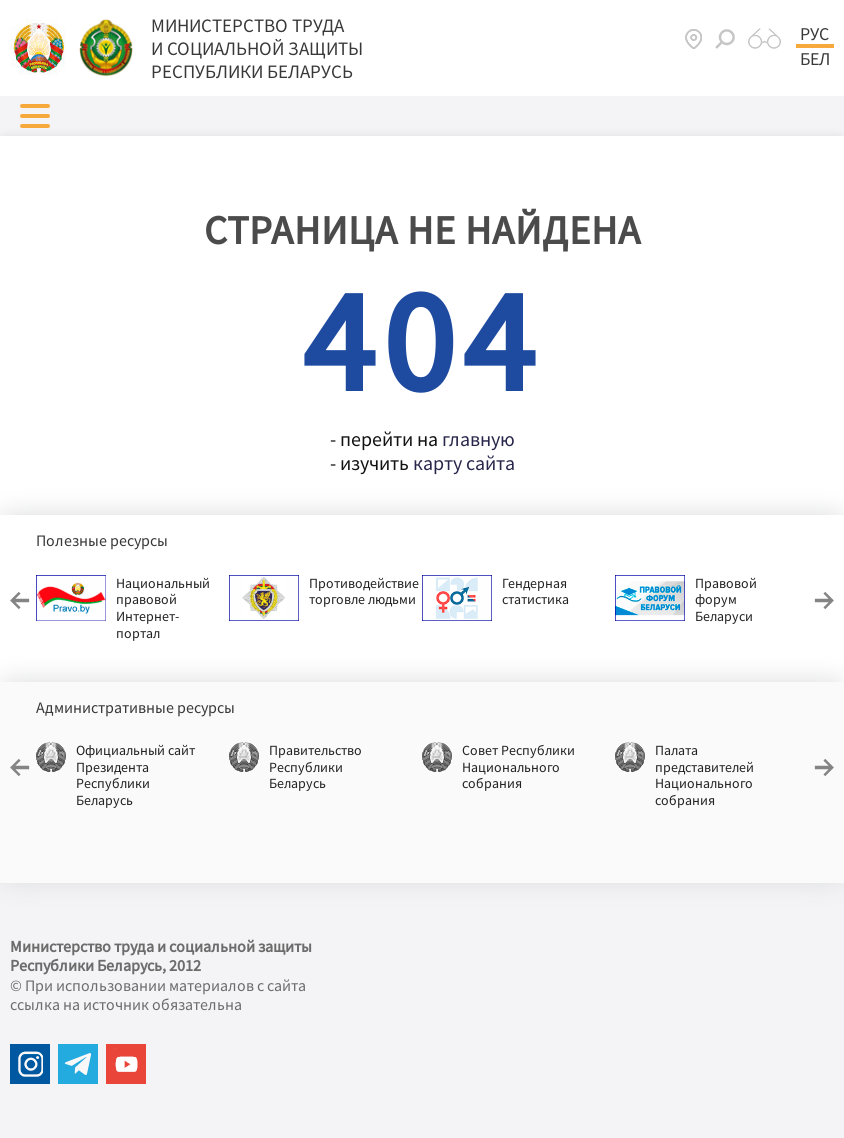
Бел (815, 59)
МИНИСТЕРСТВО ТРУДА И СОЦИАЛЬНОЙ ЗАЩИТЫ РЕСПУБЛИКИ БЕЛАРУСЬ (257, 48)
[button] (35, 116)
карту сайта (464, 462)
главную (478, 438)
